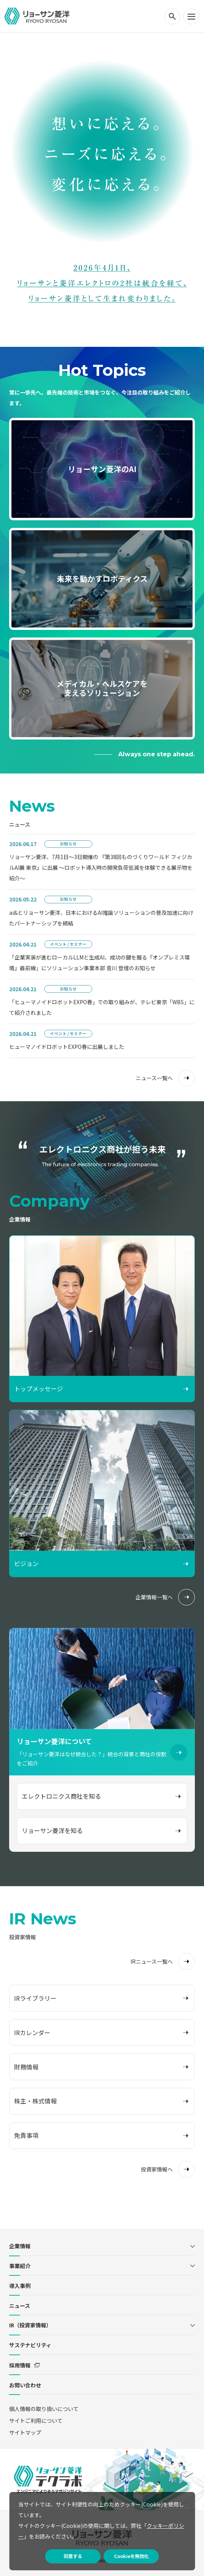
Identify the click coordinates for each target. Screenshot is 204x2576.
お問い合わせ (25, 2385)
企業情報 (20, 2246)
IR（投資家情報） (30, 2325)
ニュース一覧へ (154, 1078)
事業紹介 (20, 2266)
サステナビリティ (30, 2345)
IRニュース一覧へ (151, 1961)
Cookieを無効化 (131, 2556)
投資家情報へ (157, 2169)
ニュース (19, 2305)
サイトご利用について (36, 2420)
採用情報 (20, 2365)
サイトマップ (25, 2432)
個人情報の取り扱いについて (44, 2409)
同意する (73, 2556)
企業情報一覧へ (154, 1597)
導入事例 (20, 2286)
